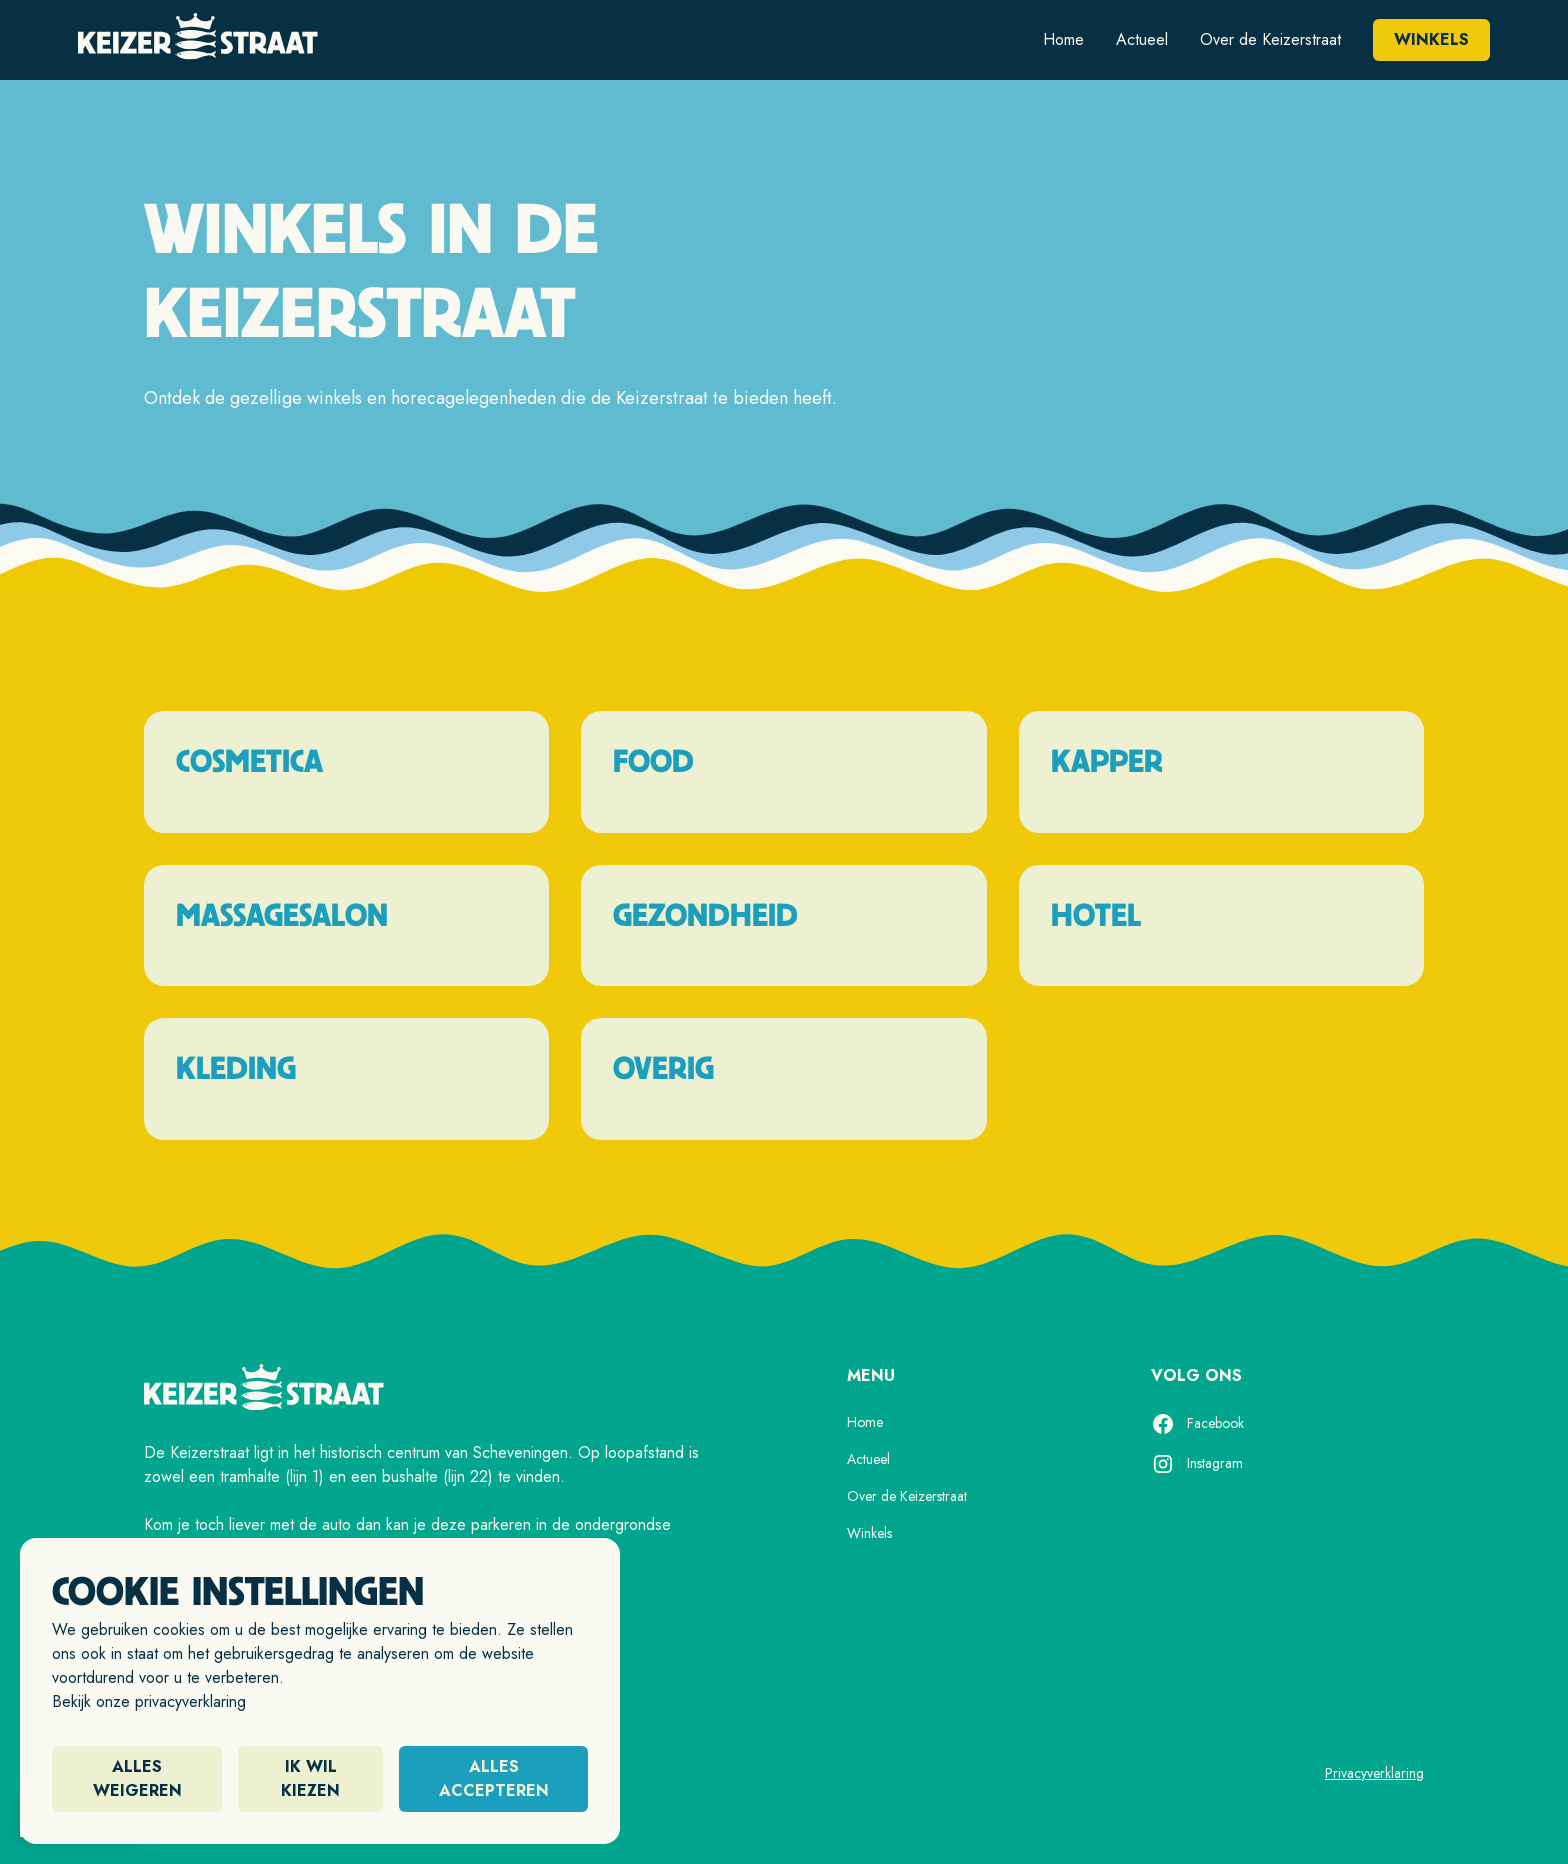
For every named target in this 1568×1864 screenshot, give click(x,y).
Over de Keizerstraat (1270, 39)
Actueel (1142, 39)
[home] (198, 40)
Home (1063, 39)
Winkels (1431, 39)
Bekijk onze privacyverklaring (149, 1701)
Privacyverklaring (1374, 1773)
